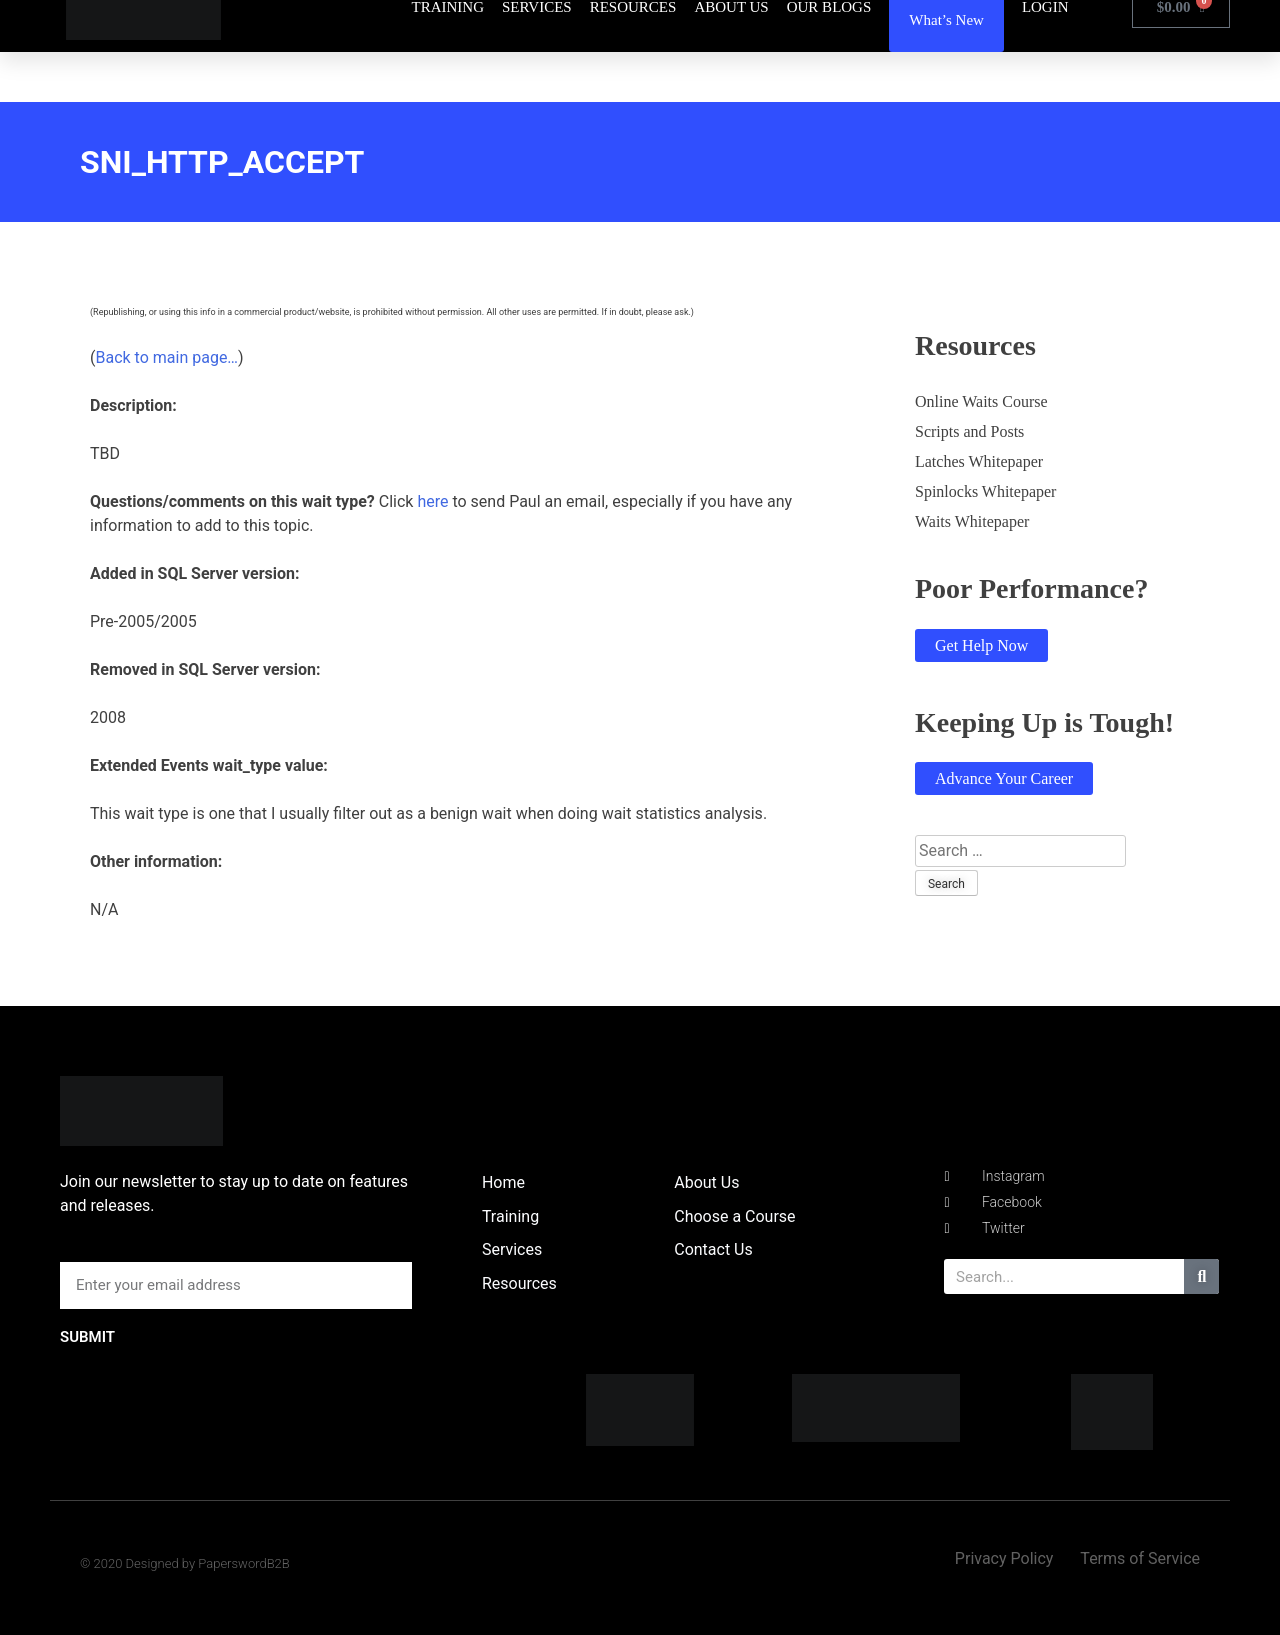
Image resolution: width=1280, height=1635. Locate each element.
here (432, 501)
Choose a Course (734, 1216)
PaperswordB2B (244, 1563)
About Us (706, 1182)
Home (503, 1182)
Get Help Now (981, 645)
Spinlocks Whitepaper (985, 491)
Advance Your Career (1004, 778)
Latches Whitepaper (979, 461)
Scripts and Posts (969, 431)
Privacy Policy (1004, 1558)
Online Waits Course (981, 401)
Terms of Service (1140, 1558)
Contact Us (713, 1249)
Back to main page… (166, 357)
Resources (519, 1283)
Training (510, 1216)
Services (512, 1249)
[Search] (1201, 1276)
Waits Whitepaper (972, 521)
